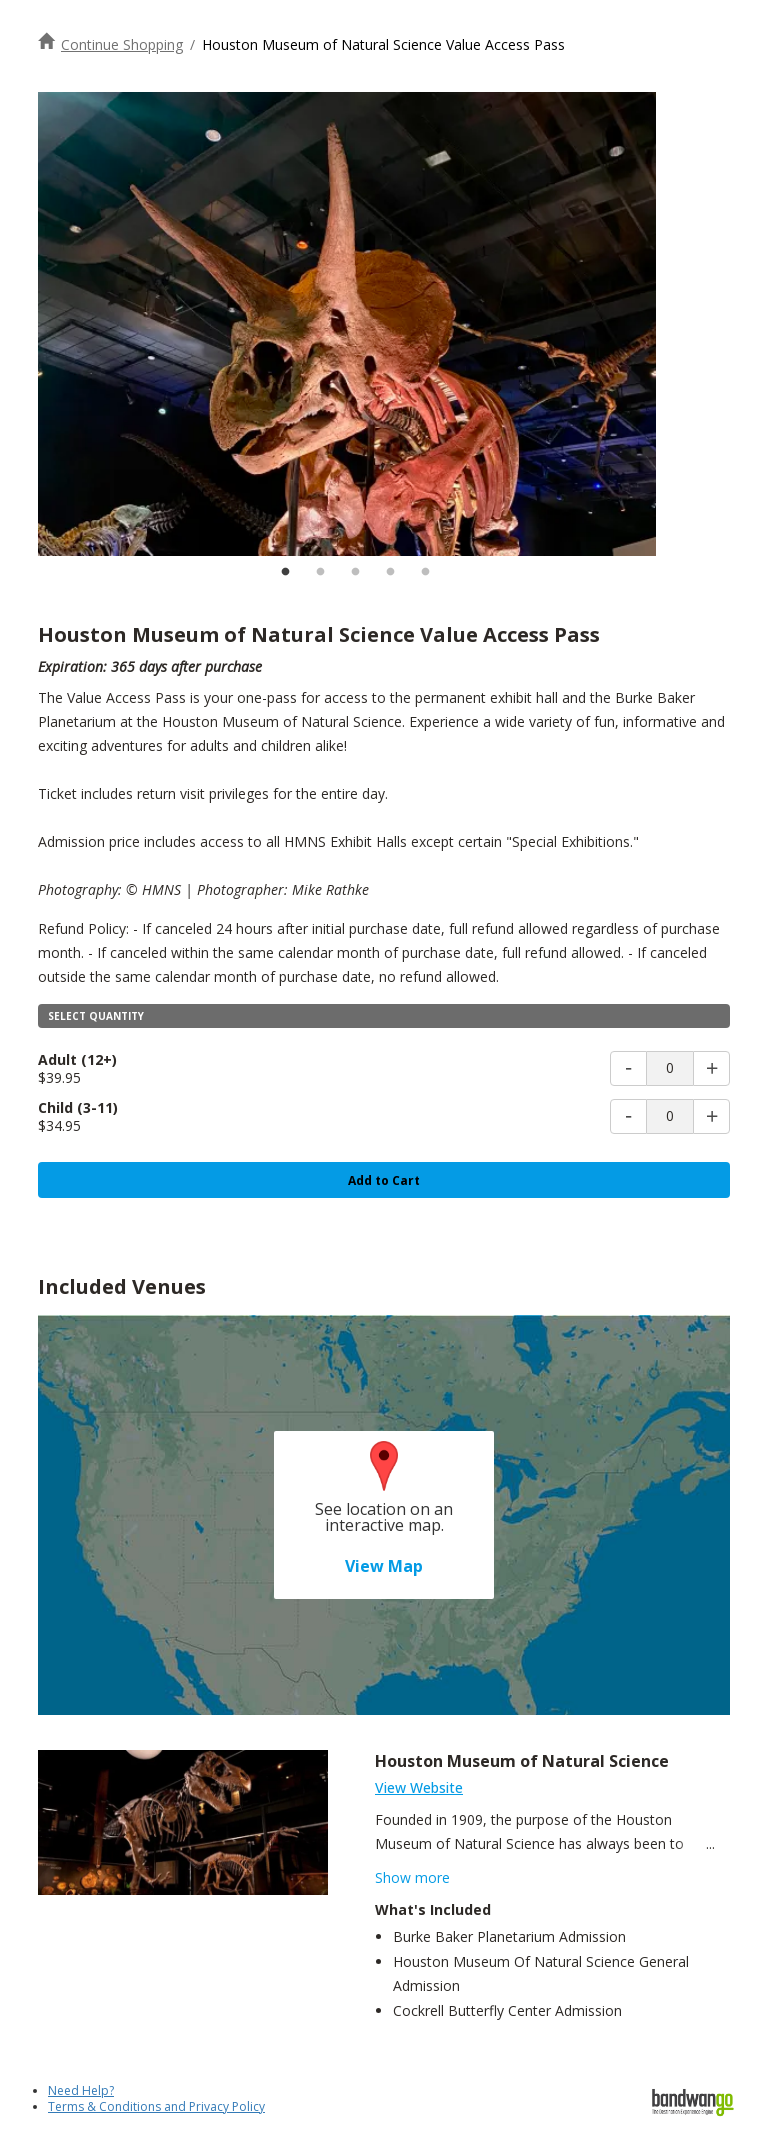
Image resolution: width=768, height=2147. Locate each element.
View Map (384, 1566)
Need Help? (81, 2090)
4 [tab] (390, 572)
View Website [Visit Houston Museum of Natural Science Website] (419, 1787)
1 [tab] (285, 572)
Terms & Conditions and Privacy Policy (156, 2106)
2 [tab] (320, 572)
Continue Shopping (122, 44)
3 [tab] (355, 572)
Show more (412, 1877)
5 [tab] (425, 572)
